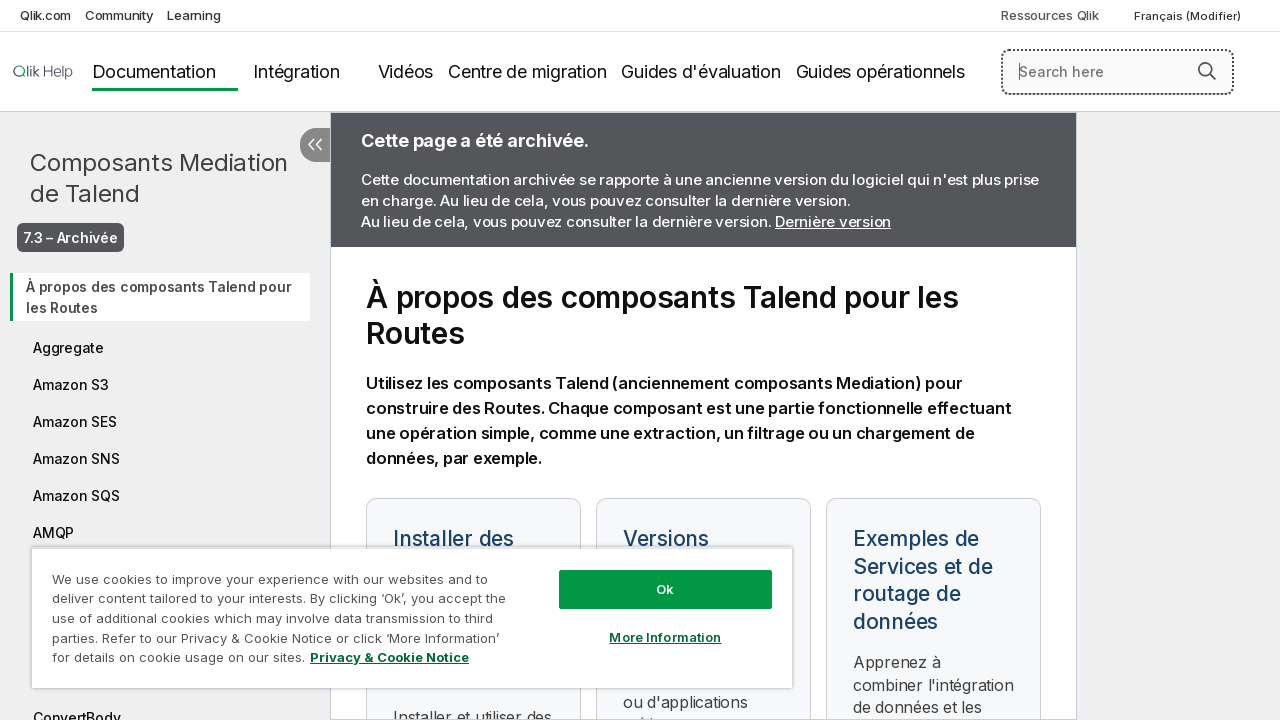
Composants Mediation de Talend (159, 178)
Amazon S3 (71, 384)
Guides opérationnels (880, 71)
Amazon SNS (76, 458)
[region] (403, 610)
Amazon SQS (76, 495)
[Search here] (1117, 72)
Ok (650, 574)
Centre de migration (527, 71)
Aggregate (68, 347)
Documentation (154, 71)
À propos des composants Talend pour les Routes (158, 297)
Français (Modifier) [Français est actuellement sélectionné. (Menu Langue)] (1189, 16)
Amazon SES (75, 421)
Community (119, 15)
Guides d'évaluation (700, 71)
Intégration (296, 71)
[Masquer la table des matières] (315, 145)
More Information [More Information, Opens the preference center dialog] (650, 622)
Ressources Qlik (1049, 15)
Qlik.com (45, 15)
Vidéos (406, 71)
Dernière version (833, 221)
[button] (1207, 71)
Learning (193, 15)
